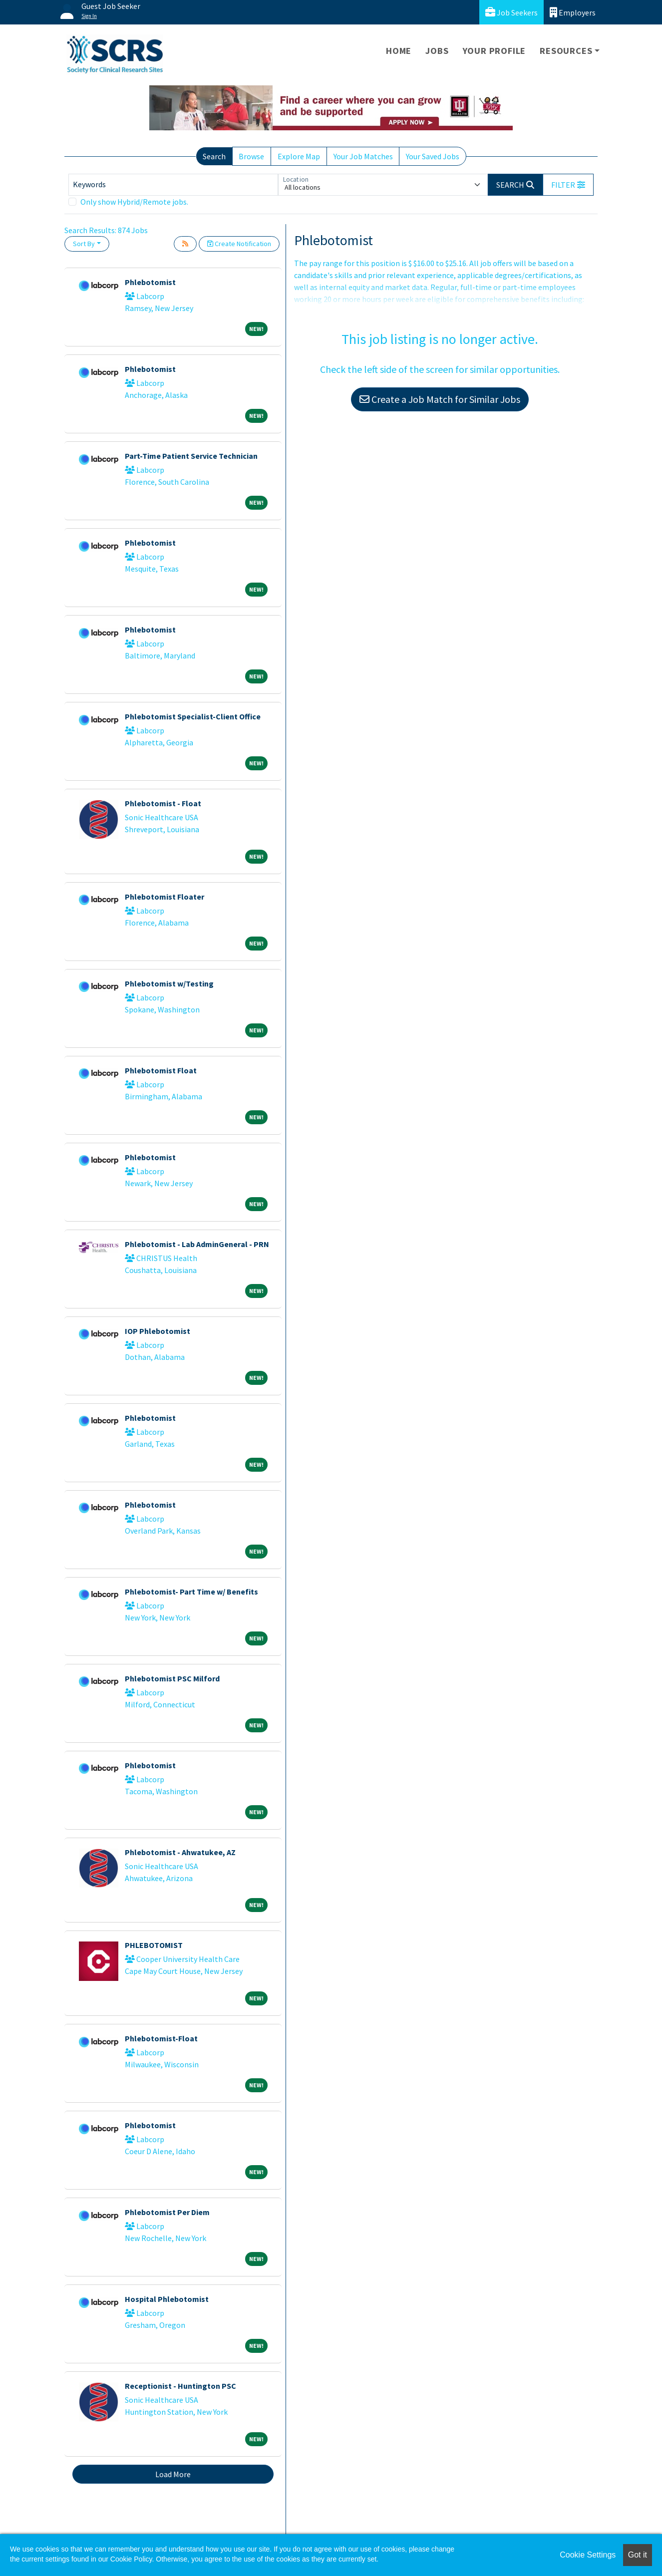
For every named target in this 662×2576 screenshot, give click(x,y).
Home (398, 50)
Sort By (84, 243)
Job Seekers (511, 12)
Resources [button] (566, 50)
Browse (251, 156)
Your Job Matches (363, 156)
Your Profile (494, 50)
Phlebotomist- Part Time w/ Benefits (191, 1592)
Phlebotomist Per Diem (167, 2212)
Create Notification (239, 243)
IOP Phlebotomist (157, 1331)
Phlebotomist (150, 282)
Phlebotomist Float (161, 1070)
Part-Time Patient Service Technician (191, 456)
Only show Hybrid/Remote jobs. (134, 202)
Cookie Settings (588, 2555)
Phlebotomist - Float (163, 803)
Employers (573, 12)
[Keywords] (173, 185)
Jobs (436, 50)
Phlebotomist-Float (161, 2038)
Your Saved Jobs (432, 156)
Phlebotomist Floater (164, 897)
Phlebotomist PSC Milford (172, 1678)
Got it (637, 2555)
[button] (568, 185)
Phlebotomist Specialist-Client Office (193, 716)
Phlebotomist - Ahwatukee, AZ (180, 1852)
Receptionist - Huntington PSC (180, 2386)
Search (214, 156)
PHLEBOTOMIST (154, 1945)
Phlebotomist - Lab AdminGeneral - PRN (197, 1244)
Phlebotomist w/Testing (169, 983)
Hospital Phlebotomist (167, 2299)
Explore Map (299, 156)
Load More (173, 2474)
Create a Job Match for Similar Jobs (439, 399)
